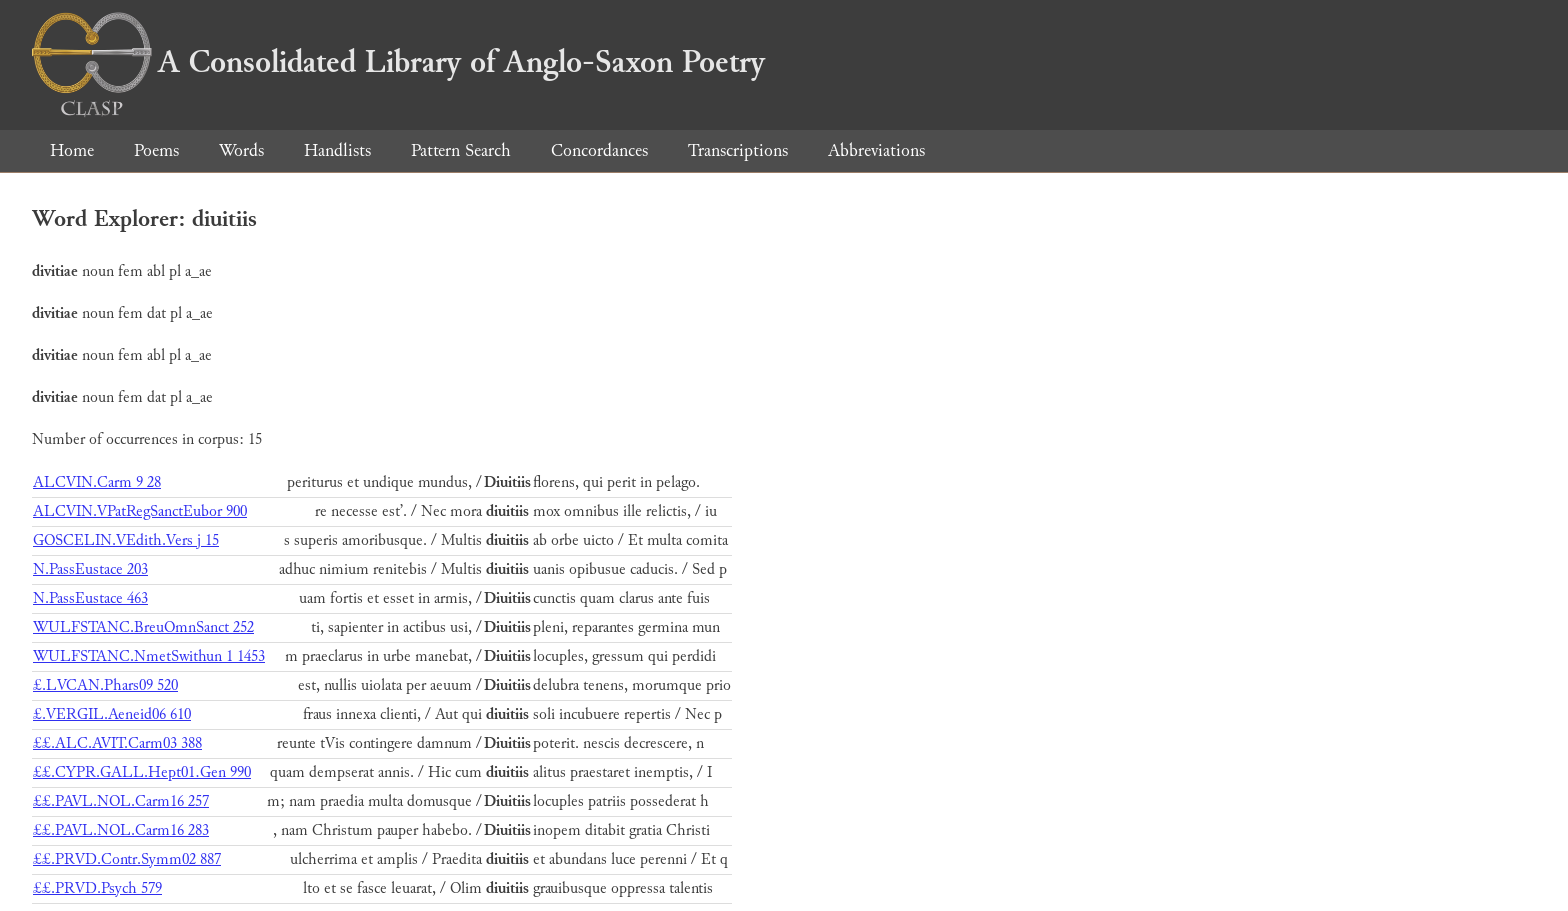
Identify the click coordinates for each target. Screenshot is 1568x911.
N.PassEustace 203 (90, 569)
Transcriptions (738, 150)
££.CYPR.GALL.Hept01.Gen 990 (142, 772)
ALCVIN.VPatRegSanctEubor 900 (140, 511)
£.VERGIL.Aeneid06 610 (112, 714)
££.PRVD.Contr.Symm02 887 (127, 859)
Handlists (337, 150)
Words (241, 150)
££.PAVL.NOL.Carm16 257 (121, 801)
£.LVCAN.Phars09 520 (105, 685)
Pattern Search (461, 150)
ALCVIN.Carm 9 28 (97, 482)
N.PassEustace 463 (90, 598)
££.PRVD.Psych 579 (97, 888)
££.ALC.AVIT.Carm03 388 (117, 743)
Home (72, 150)
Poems (156, 150)
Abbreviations (876, 150)
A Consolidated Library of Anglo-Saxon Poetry (398, 62)
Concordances (599, 150)
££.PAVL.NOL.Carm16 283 (121, 830)
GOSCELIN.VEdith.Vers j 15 (126, 540)
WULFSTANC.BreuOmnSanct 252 (143, 627)
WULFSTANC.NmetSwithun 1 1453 (149, 656)
